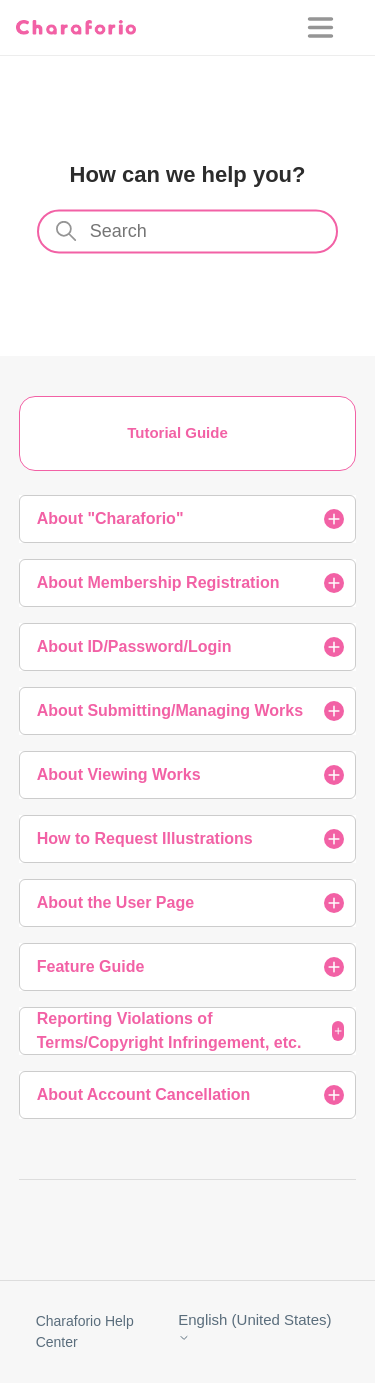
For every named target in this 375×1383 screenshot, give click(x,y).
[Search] (188, 232)
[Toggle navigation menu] (333, 27)
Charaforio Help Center (85, 1331)
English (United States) (254, 1327)
